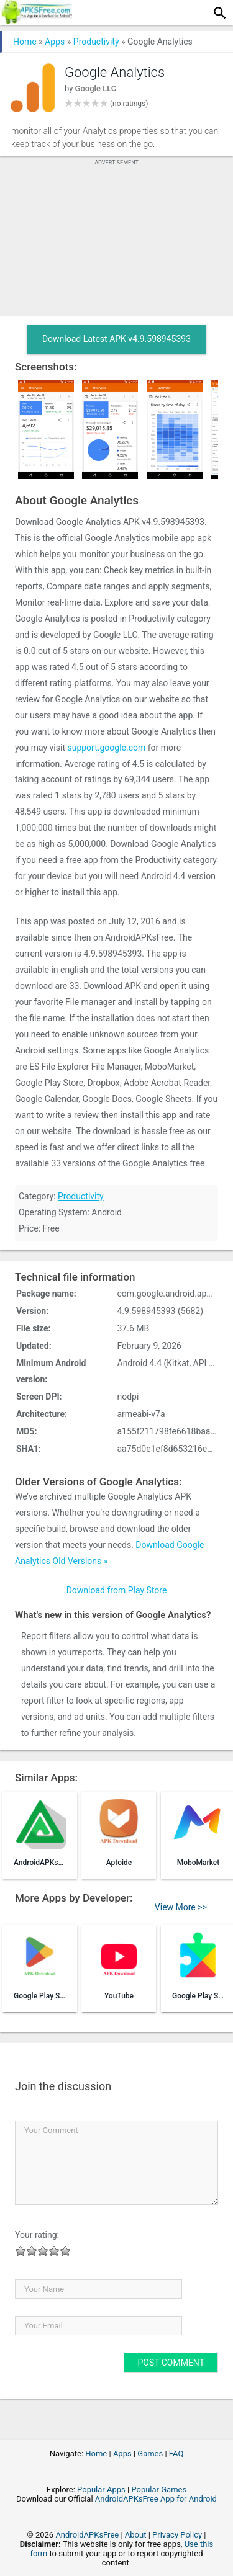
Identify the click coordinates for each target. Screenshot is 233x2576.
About (136, 2534)
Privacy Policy (177, 2534)
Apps (55, 42)
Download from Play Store (116, 1590)
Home (25, 42)
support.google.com (106, 748)
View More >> (181, 1907)
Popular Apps (101, 2489)
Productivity (96, 42)
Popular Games (158, 2489)
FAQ (176, 2453)
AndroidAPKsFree (87, 2534)
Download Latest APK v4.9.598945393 (116, 339)
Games (150, 2453)
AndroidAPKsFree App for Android (156, 2498)
